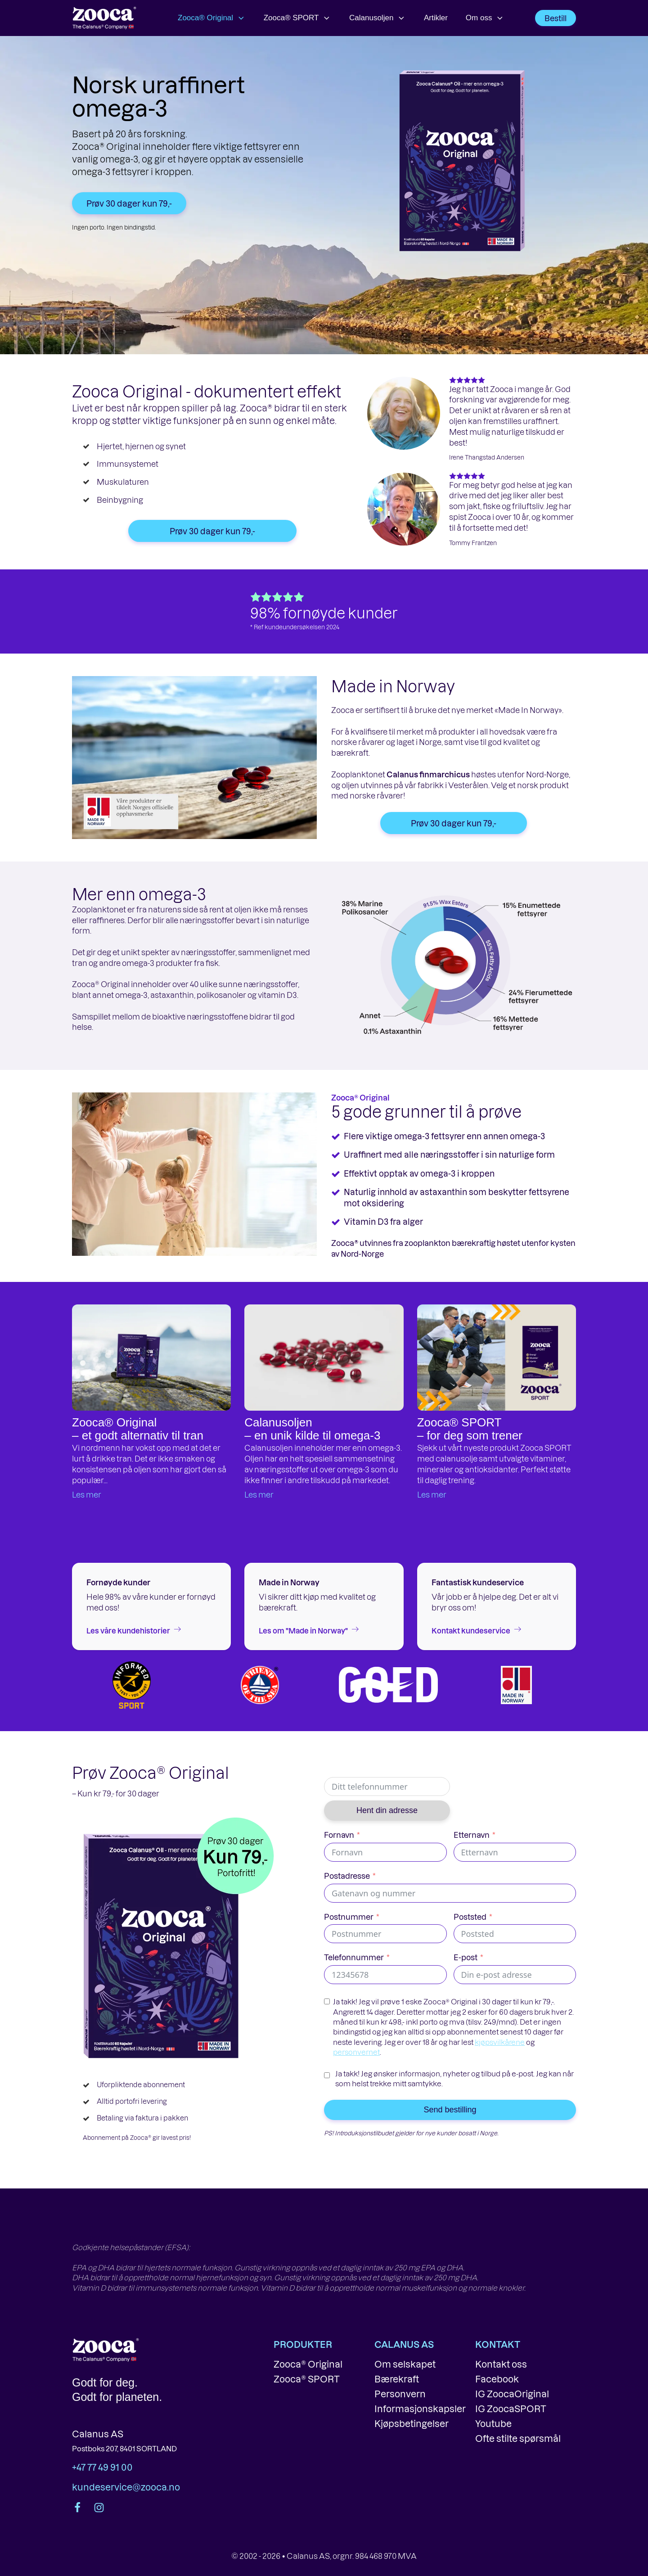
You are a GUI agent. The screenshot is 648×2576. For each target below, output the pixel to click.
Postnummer (349, 1916)
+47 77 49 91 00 (102, 2467)
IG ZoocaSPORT (510, 2408)
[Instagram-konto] (98, 2507)
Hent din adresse (387, 1810)
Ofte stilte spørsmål (518, 2438)
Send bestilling (449, 2109)
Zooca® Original (212, 18)
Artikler (436, 18)
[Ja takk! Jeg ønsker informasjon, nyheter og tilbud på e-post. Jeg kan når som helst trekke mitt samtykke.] (327, 2075)
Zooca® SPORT (297, 18)
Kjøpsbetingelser (411, 2423)
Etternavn (472, 1834)
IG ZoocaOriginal (512, 2393)
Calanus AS (97, 2433)
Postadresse (347, 1875)
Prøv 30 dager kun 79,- (129, 203)
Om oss (485, 18)
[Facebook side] (78, 2507)
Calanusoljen (377, 18)
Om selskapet (405, 2364)
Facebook (497, 2378)
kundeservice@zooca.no (126, 2486)
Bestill (555, 18)
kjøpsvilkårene (500, 2042)
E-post (465, 1957)
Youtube (493, 2423)
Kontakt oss (501, 2364)
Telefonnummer (354, 1957)
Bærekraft (396, 2378)
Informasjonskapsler (420, 2408)
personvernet (356, 2052)
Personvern (400, 2393)
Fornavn (339, 1834)
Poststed (470, 1916)
